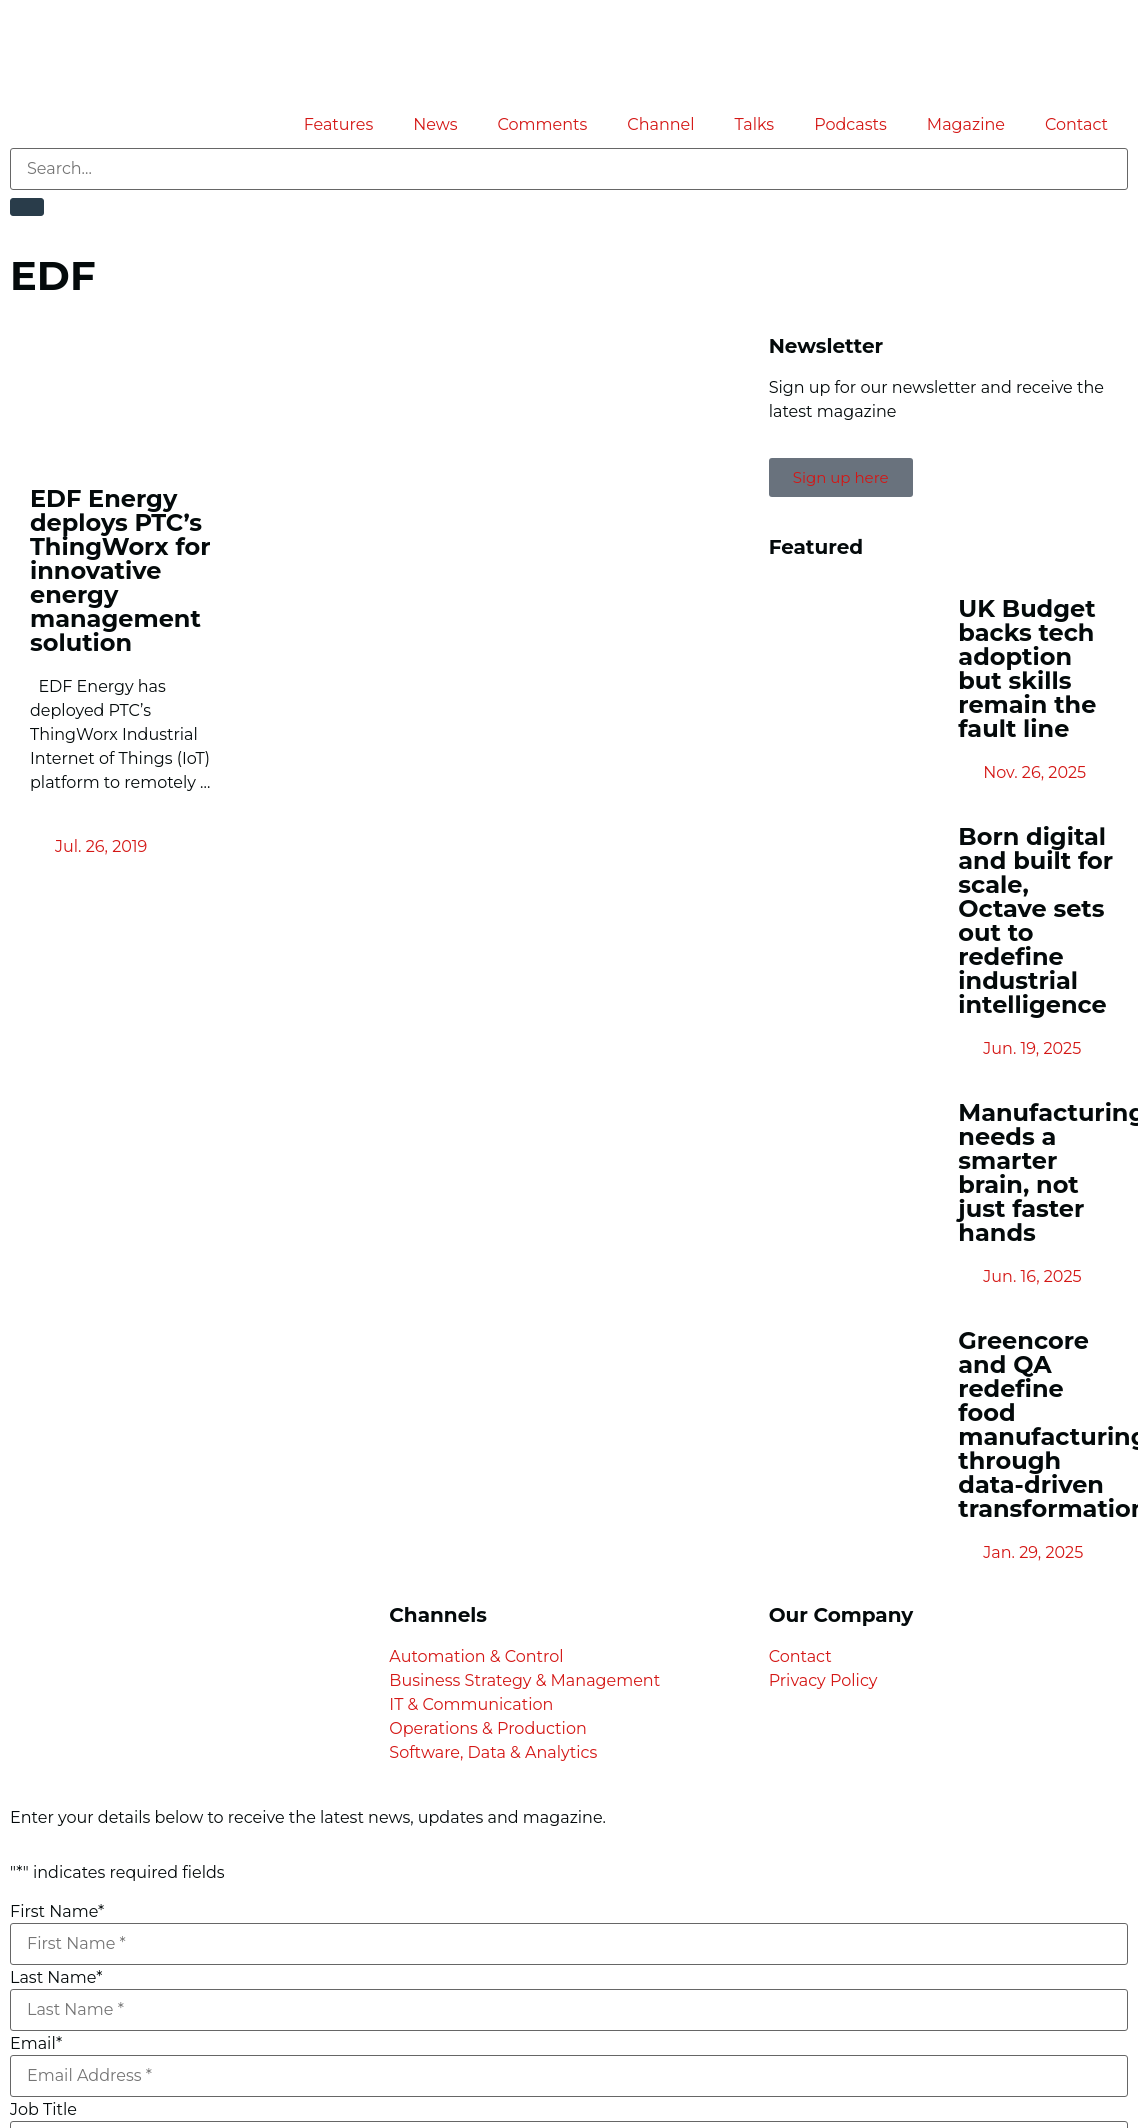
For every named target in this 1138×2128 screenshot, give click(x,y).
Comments (543, 124)
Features (339, 124)
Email (36, 2044)
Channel (660, 124)
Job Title (43, 2110)
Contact (1076, 124)
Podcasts (850, 124)
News (435, 124)
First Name (57, 1912)
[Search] (27, 207)
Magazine (966, 124)
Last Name (56, 1978)
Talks (755, 124)
